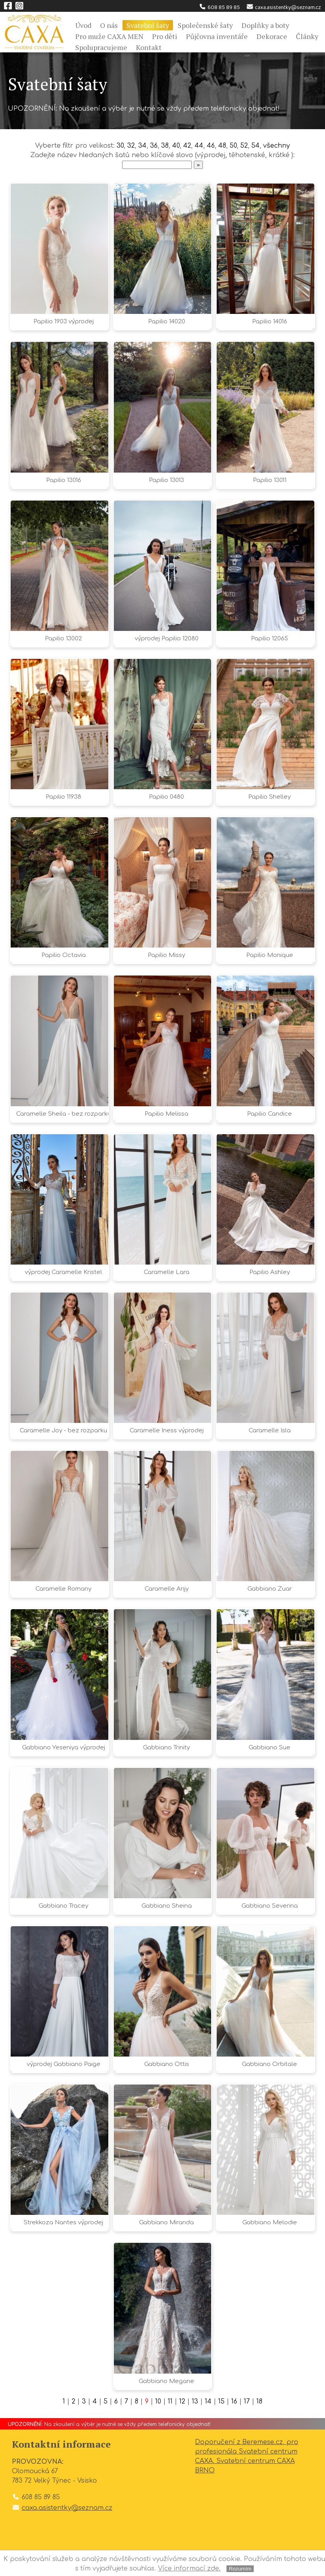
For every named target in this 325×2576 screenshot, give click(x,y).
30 (120, 145)
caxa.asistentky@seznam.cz (283, 7)
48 (222, 145)
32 (131, 145)
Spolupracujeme (101, 47)
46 (211, 145)
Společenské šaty (205, 25)
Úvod (83, 25)
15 (221, 2401)
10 (158, 2401)
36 (154, 145)
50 (233, 145)
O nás (109, 25)
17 (247, 2401)
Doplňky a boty (265, 25)
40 (176, 145)
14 (208, 2401)
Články (307, 36)
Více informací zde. (189, 2568)
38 (165, 145)
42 (187, 145)
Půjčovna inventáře (217, 36)
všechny (276, 145)
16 (234, 2401)
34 (142, 145)
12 (182, 2401)
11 (170, 2401)
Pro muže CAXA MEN (109, 36)
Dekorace (271, 36)
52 (244, 145)
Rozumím (240, 2569)
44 (199, 145)
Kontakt (149, 47)
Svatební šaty (147, 25)
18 (259, 2401)
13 (195, 2401)
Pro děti (164, 36)
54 (255, 145)
